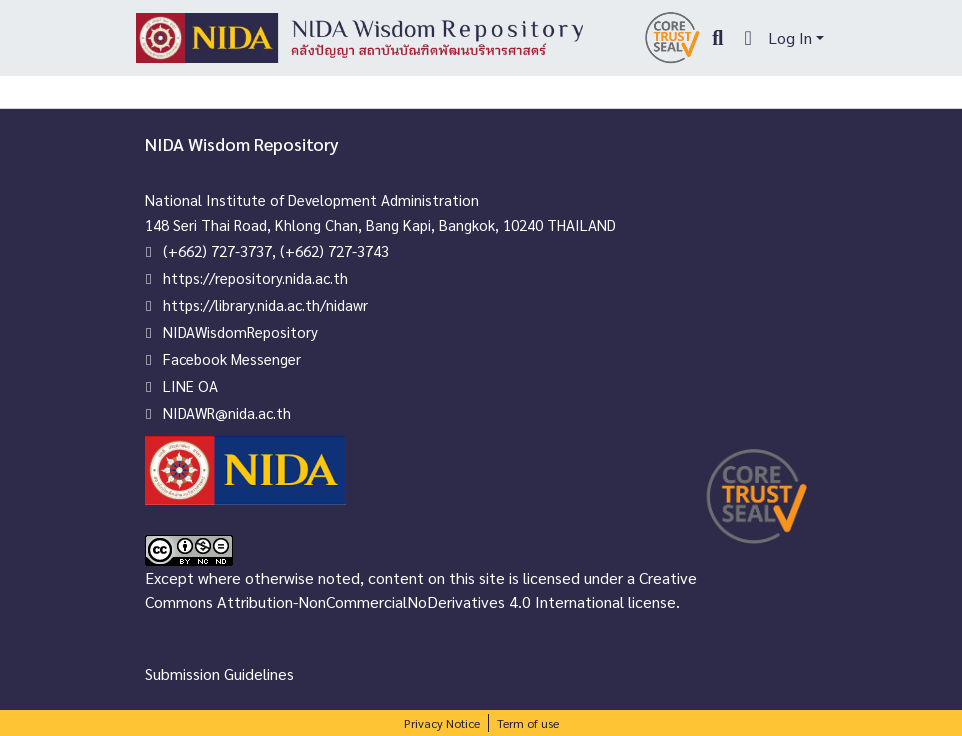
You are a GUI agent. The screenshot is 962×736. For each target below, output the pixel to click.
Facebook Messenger (232, 358)
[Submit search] (717, 38)
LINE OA (190, 385)
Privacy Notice (442, 723)
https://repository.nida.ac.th (255, 277)
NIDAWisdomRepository (240, 331)
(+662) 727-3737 (217, 250)
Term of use (528, 723)
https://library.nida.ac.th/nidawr (265, 304)
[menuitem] (748, 38)
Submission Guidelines (219, 673)
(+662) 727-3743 (334, 250)
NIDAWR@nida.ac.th (227, 412)
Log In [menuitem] (790, 37)
